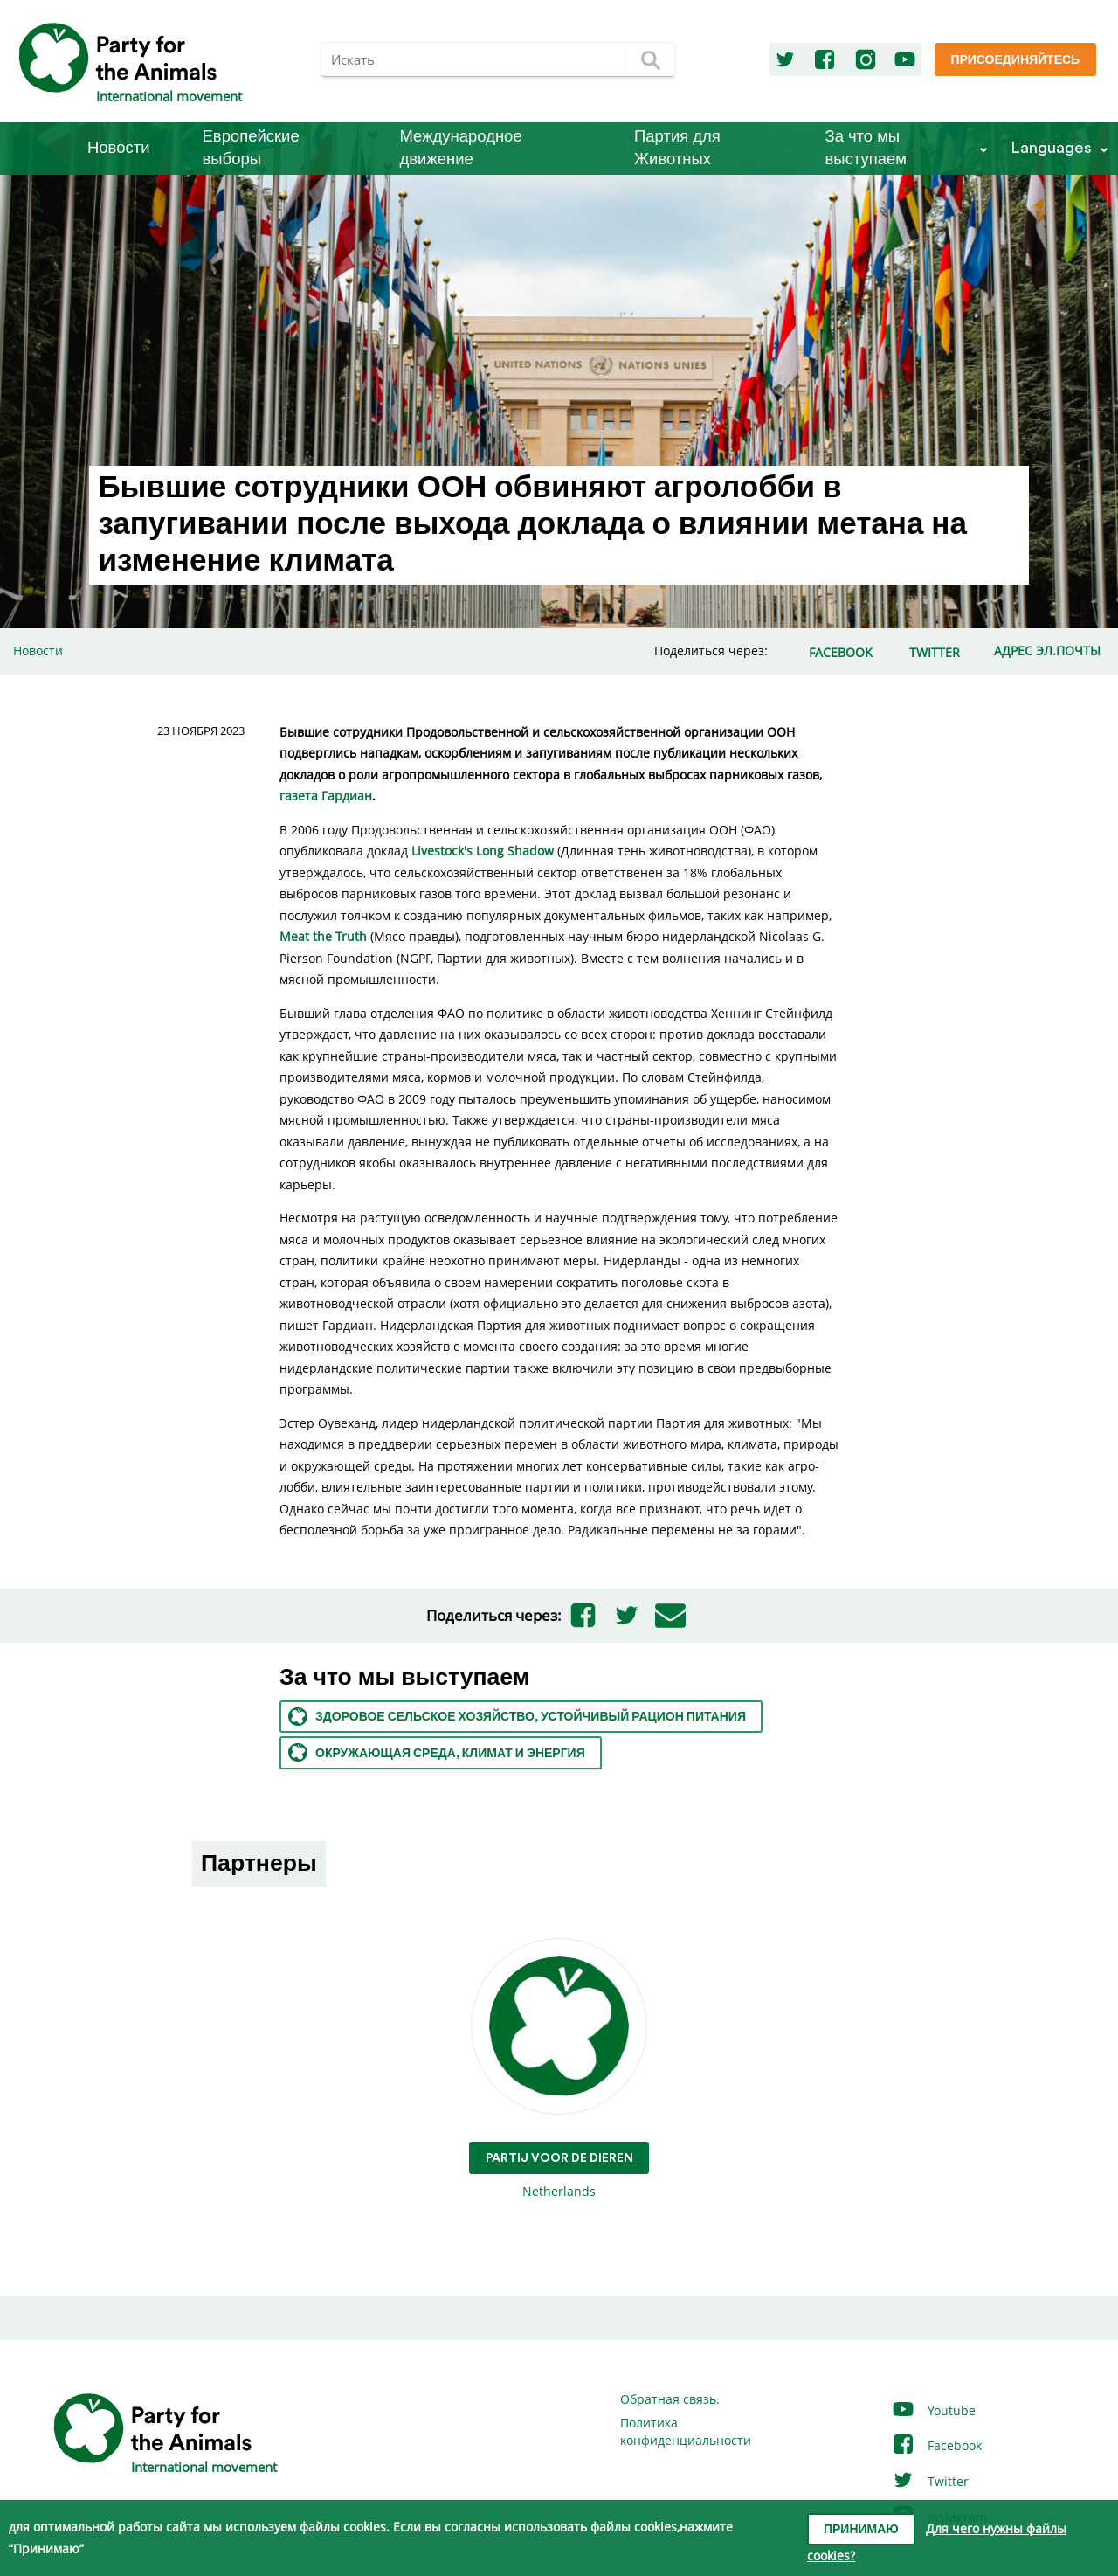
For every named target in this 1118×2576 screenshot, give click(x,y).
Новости (118, 148)
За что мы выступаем (866, 148)
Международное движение (461, 148)
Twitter (930, 2481)
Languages (1051, 148)
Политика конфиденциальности (685, 2431)
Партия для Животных (677, 148)
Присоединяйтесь (1015, 60)
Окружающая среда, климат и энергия (436, 1752)
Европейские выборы (251, 148)
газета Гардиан (326, 795)
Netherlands (559, 2069)
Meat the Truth (323, 936)
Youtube (933, 2410)
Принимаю (861, 2530)
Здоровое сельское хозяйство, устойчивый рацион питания (517, 1716)
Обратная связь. (670, 2399)
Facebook (936, 2445)
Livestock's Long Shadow (482, 850)
